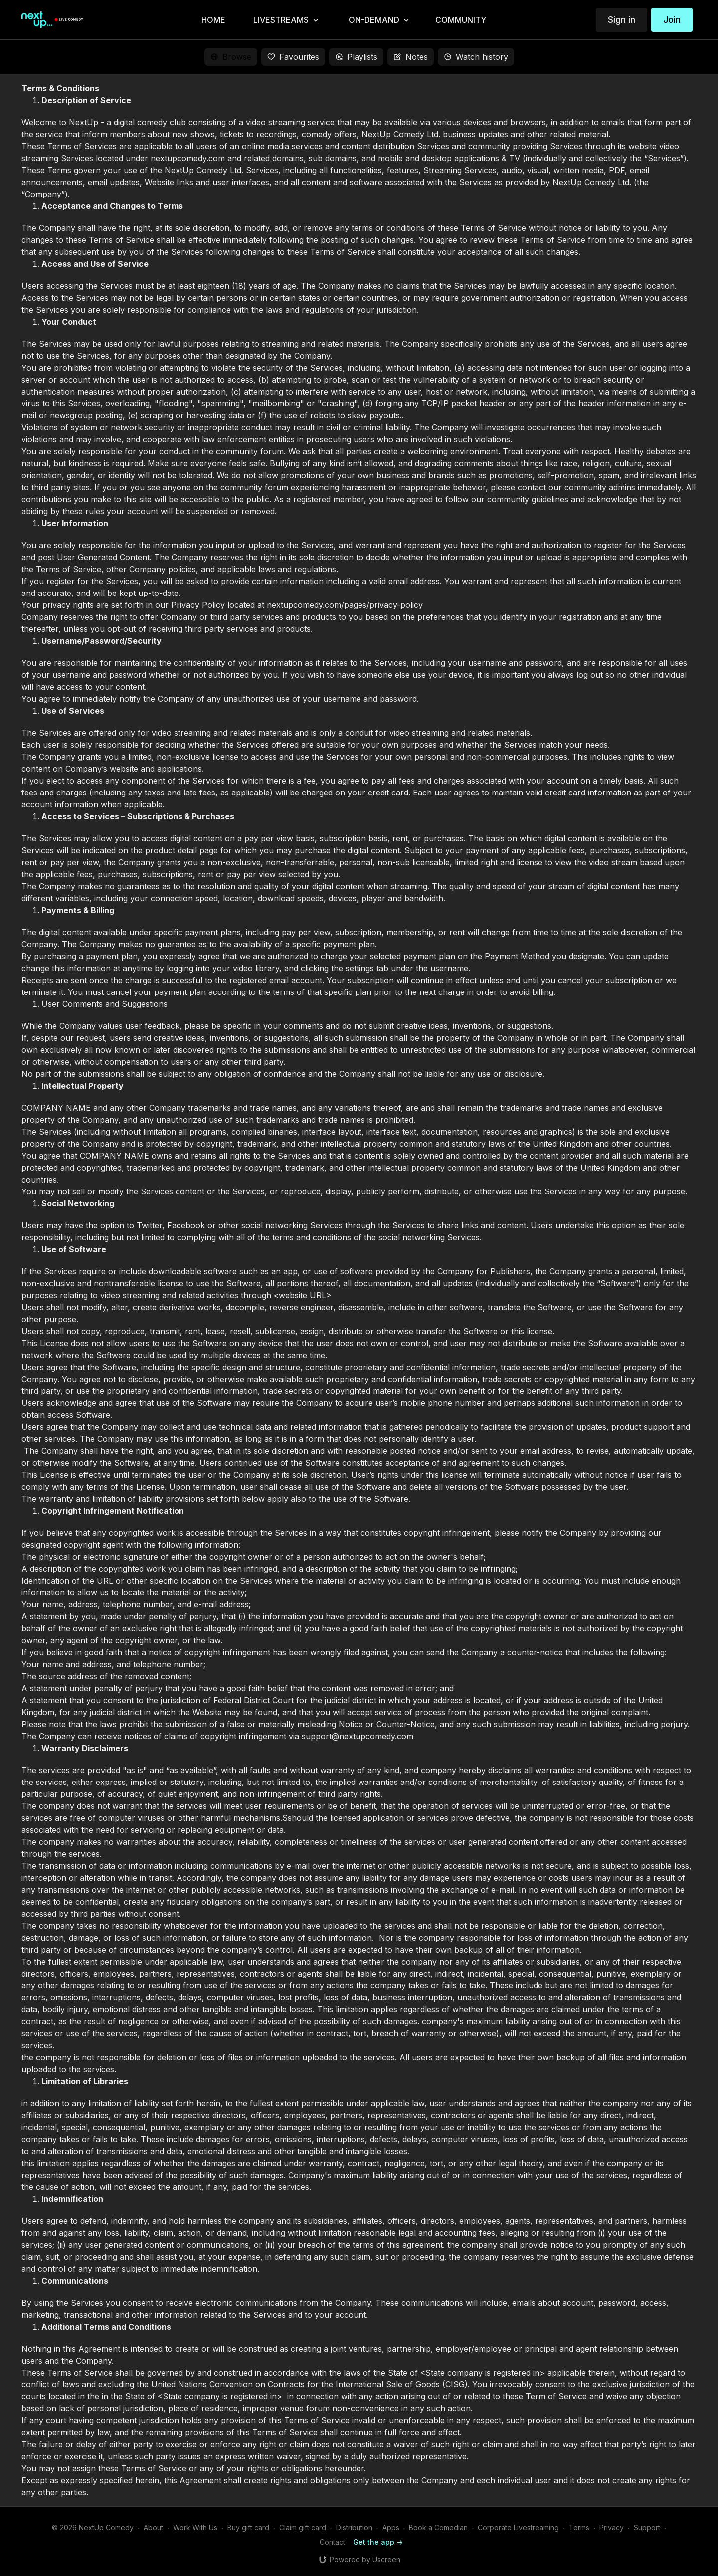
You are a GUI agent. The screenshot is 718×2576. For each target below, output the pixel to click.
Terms (579, 2527)
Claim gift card (302, 2527)
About (153, 2527)
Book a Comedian (438, 2527)
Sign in (621, 19)
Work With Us (195, 2527)
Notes (410, 57)
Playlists (356, 57)
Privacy (611, 2527)
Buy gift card (248, 2527)
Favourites (293, 57)
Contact (332, 2542)
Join (672, 19)
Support (647, 2527)
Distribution (354, 2527)
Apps (390, 2527)
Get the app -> (378, 2542)
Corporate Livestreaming (518, 2527)
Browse (230, 57)
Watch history (476, 57)
